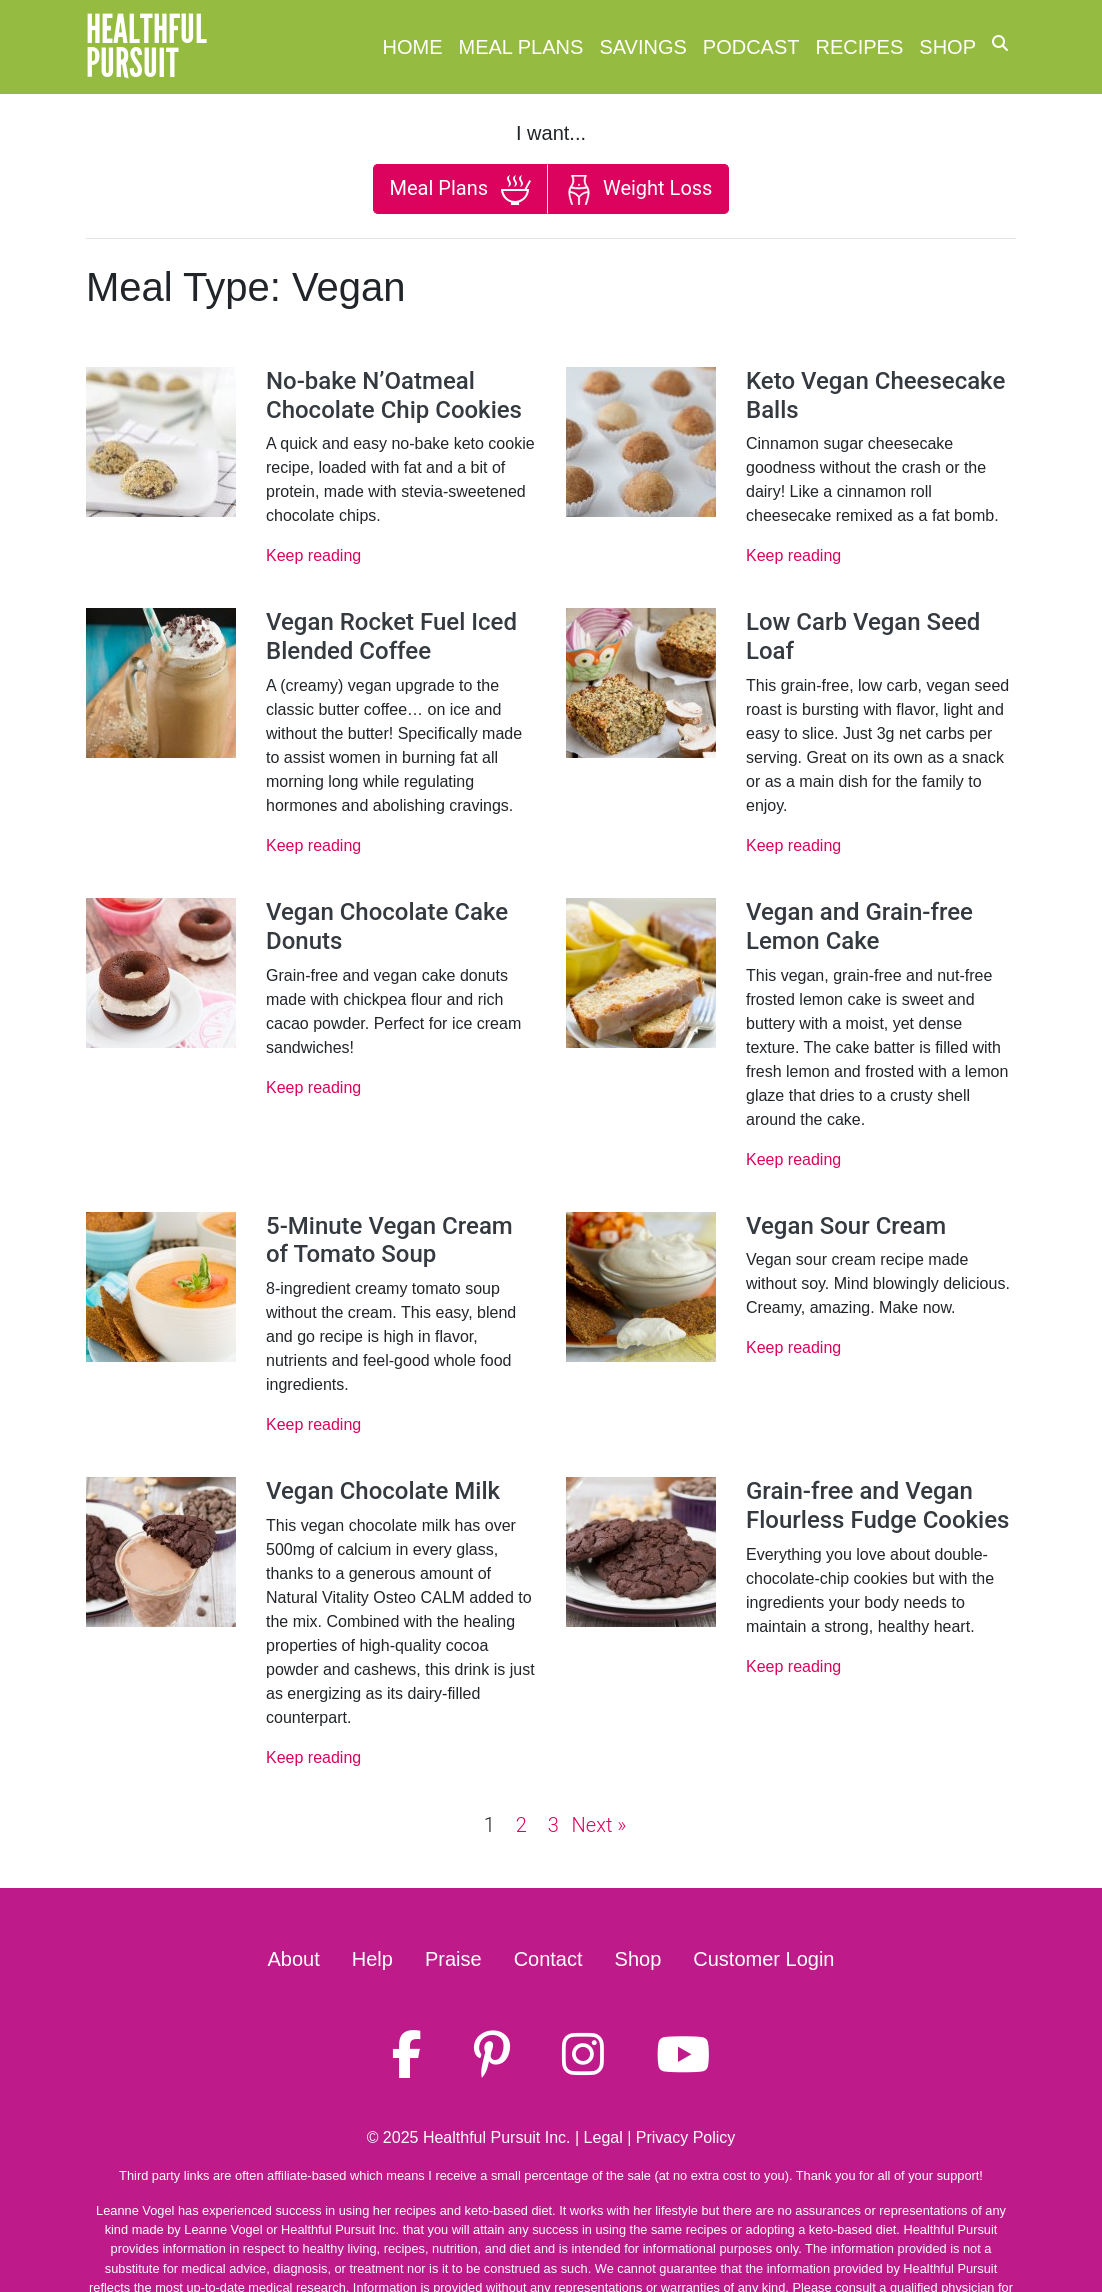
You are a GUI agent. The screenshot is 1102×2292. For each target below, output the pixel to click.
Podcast (751, 47)
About (294, 1959)
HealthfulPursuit (146, 47)
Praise (453, 1959)
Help (372, 1959)
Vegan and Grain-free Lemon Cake (859, 926)
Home (413, 47)
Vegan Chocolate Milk (383, 1491)
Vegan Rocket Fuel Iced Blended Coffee (391, 636)
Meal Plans (521, 47)
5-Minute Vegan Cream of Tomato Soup (389, 1240)
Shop (947, 47)
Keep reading (313, 555)
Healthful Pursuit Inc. (497, 2137)
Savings (642, 47)
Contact (548, 1959)
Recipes (860, 47)
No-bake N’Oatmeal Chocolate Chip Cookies (394, 395)
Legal (603, 2137)
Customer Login (763, 1959)
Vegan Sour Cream (846, 1226)
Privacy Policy (686, 2137)
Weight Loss (638, 190)
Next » (599, 1825)
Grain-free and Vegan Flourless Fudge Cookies (877, 1505)
